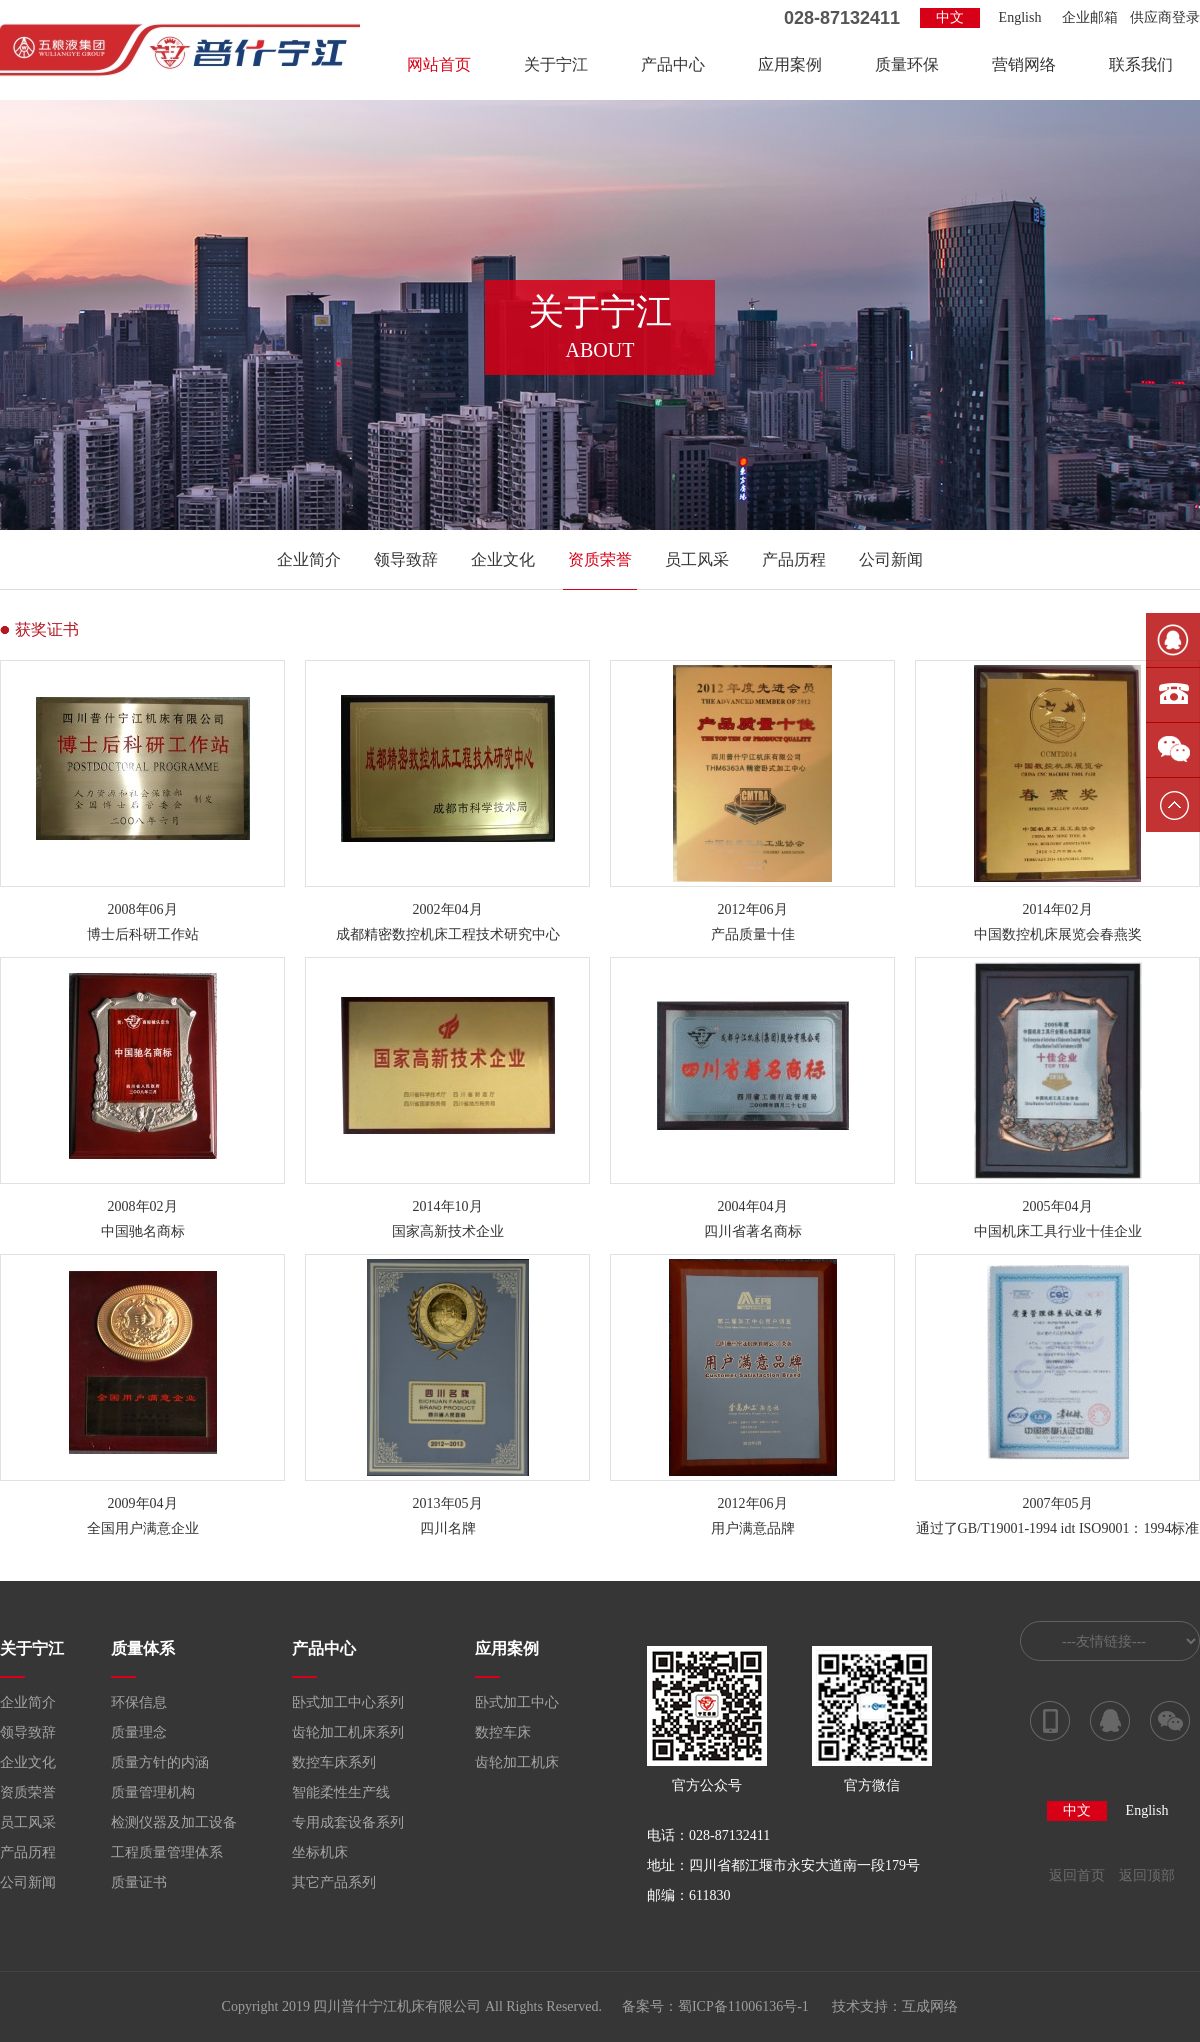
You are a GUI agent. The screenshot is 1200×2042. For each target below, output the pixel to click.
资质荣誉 (600, 559)
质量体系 (143, 1648)
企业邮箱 (1090, 17)
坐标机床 (320, 1852)
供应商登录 (1165, 17)
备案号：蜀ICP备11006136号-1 (715, 2006)
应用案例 (790, 64)
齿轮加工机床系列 (348, 1732)
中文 (950, 17)
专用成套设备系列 (348, 1822)
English (1020, 17)
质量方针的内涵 (160, 1762)
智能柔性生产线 (341, 1792)
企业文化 (503, 559)
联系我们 (1141, 64)
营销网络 (1024, 64)
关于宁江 (556, 64)
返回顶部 (1147, 1875)
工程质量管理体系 (167, 1852)
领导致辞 (406, 559)
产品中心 (673, 64)
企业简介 (309, 559)
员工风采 (697, 559)
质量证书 (139, 1882)
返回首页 (1077, 1875)
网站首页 (439, 64)
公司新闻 (891, 559)
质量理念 (139, 1732)
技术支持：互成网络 (895, 2006)
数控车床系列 (334, 1762)
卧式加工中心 (517, 1702)
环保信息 (139, 1702)
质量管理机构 (153, 1792)
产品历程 (794, 559)
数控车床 (503, 1732)
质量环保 (907, 64)
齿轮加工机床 (517, 1762)
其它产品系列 (334, 1882)
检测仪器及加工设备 (174, 1822)
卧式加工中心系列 (348, 1702)
